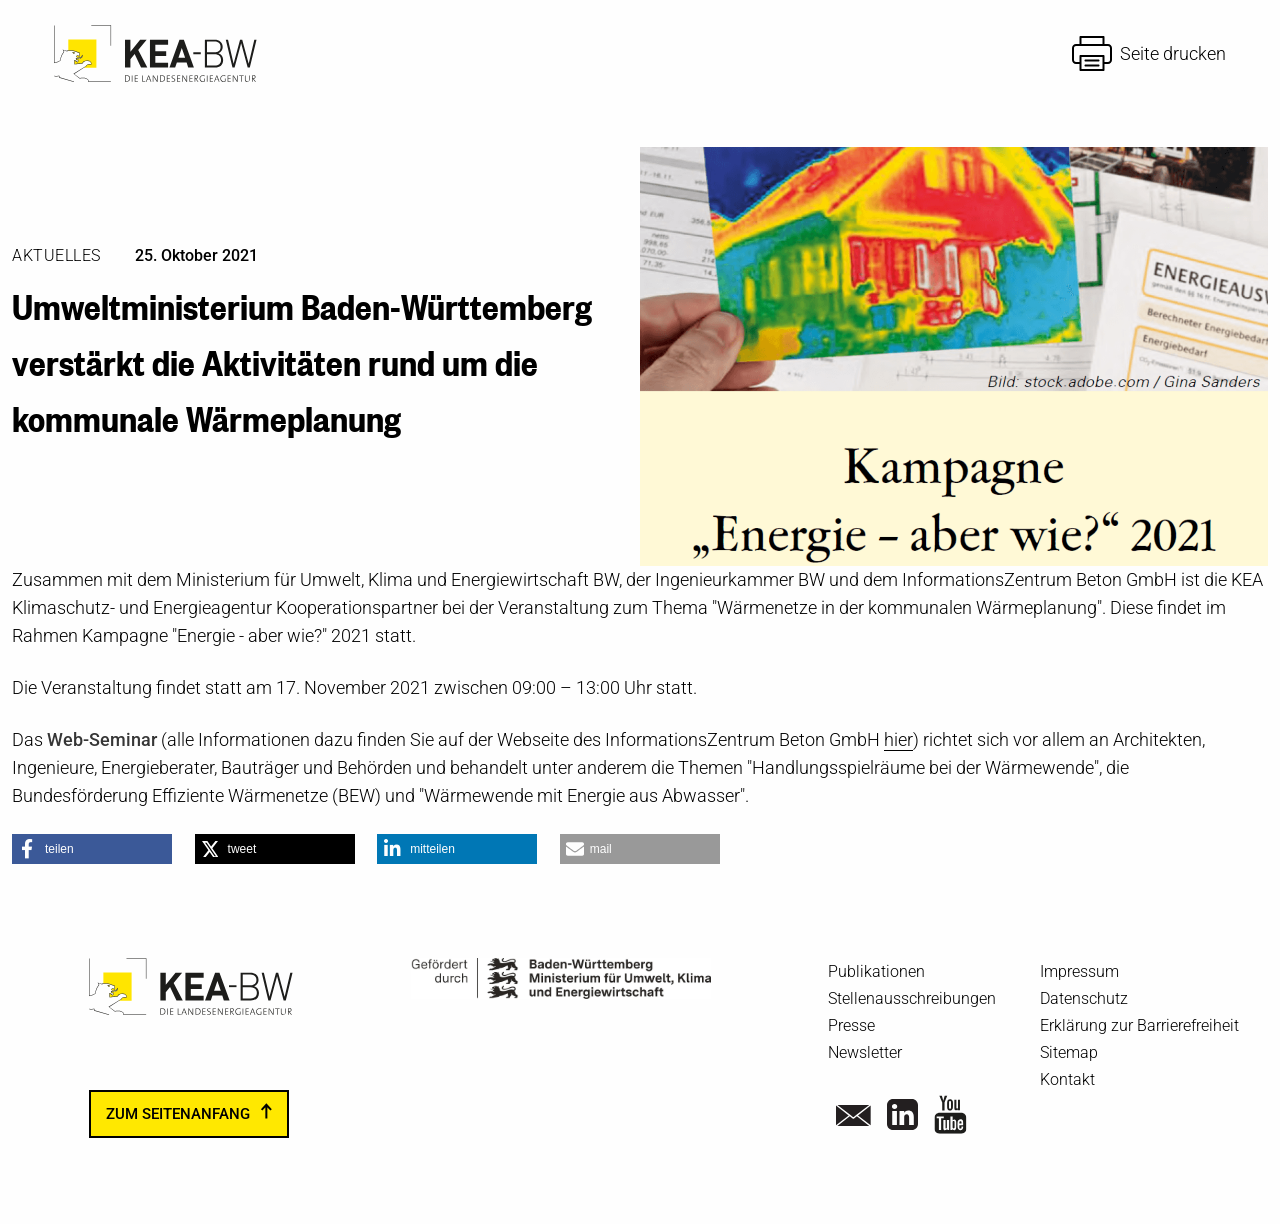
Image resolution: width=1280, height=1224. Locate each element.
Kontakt (1067, 1079)
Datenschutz (1084, 998)
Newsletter (865, 1052)
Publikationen (876, 971)
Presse (851, 1025)
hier (898, 739)
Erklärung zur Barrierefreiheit (1139, 1025)
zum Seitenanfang (178, 1114)
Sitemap (1069, 1052)
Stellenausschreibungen (912, 998)
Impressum (1079, 971)
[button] (92, 849)
